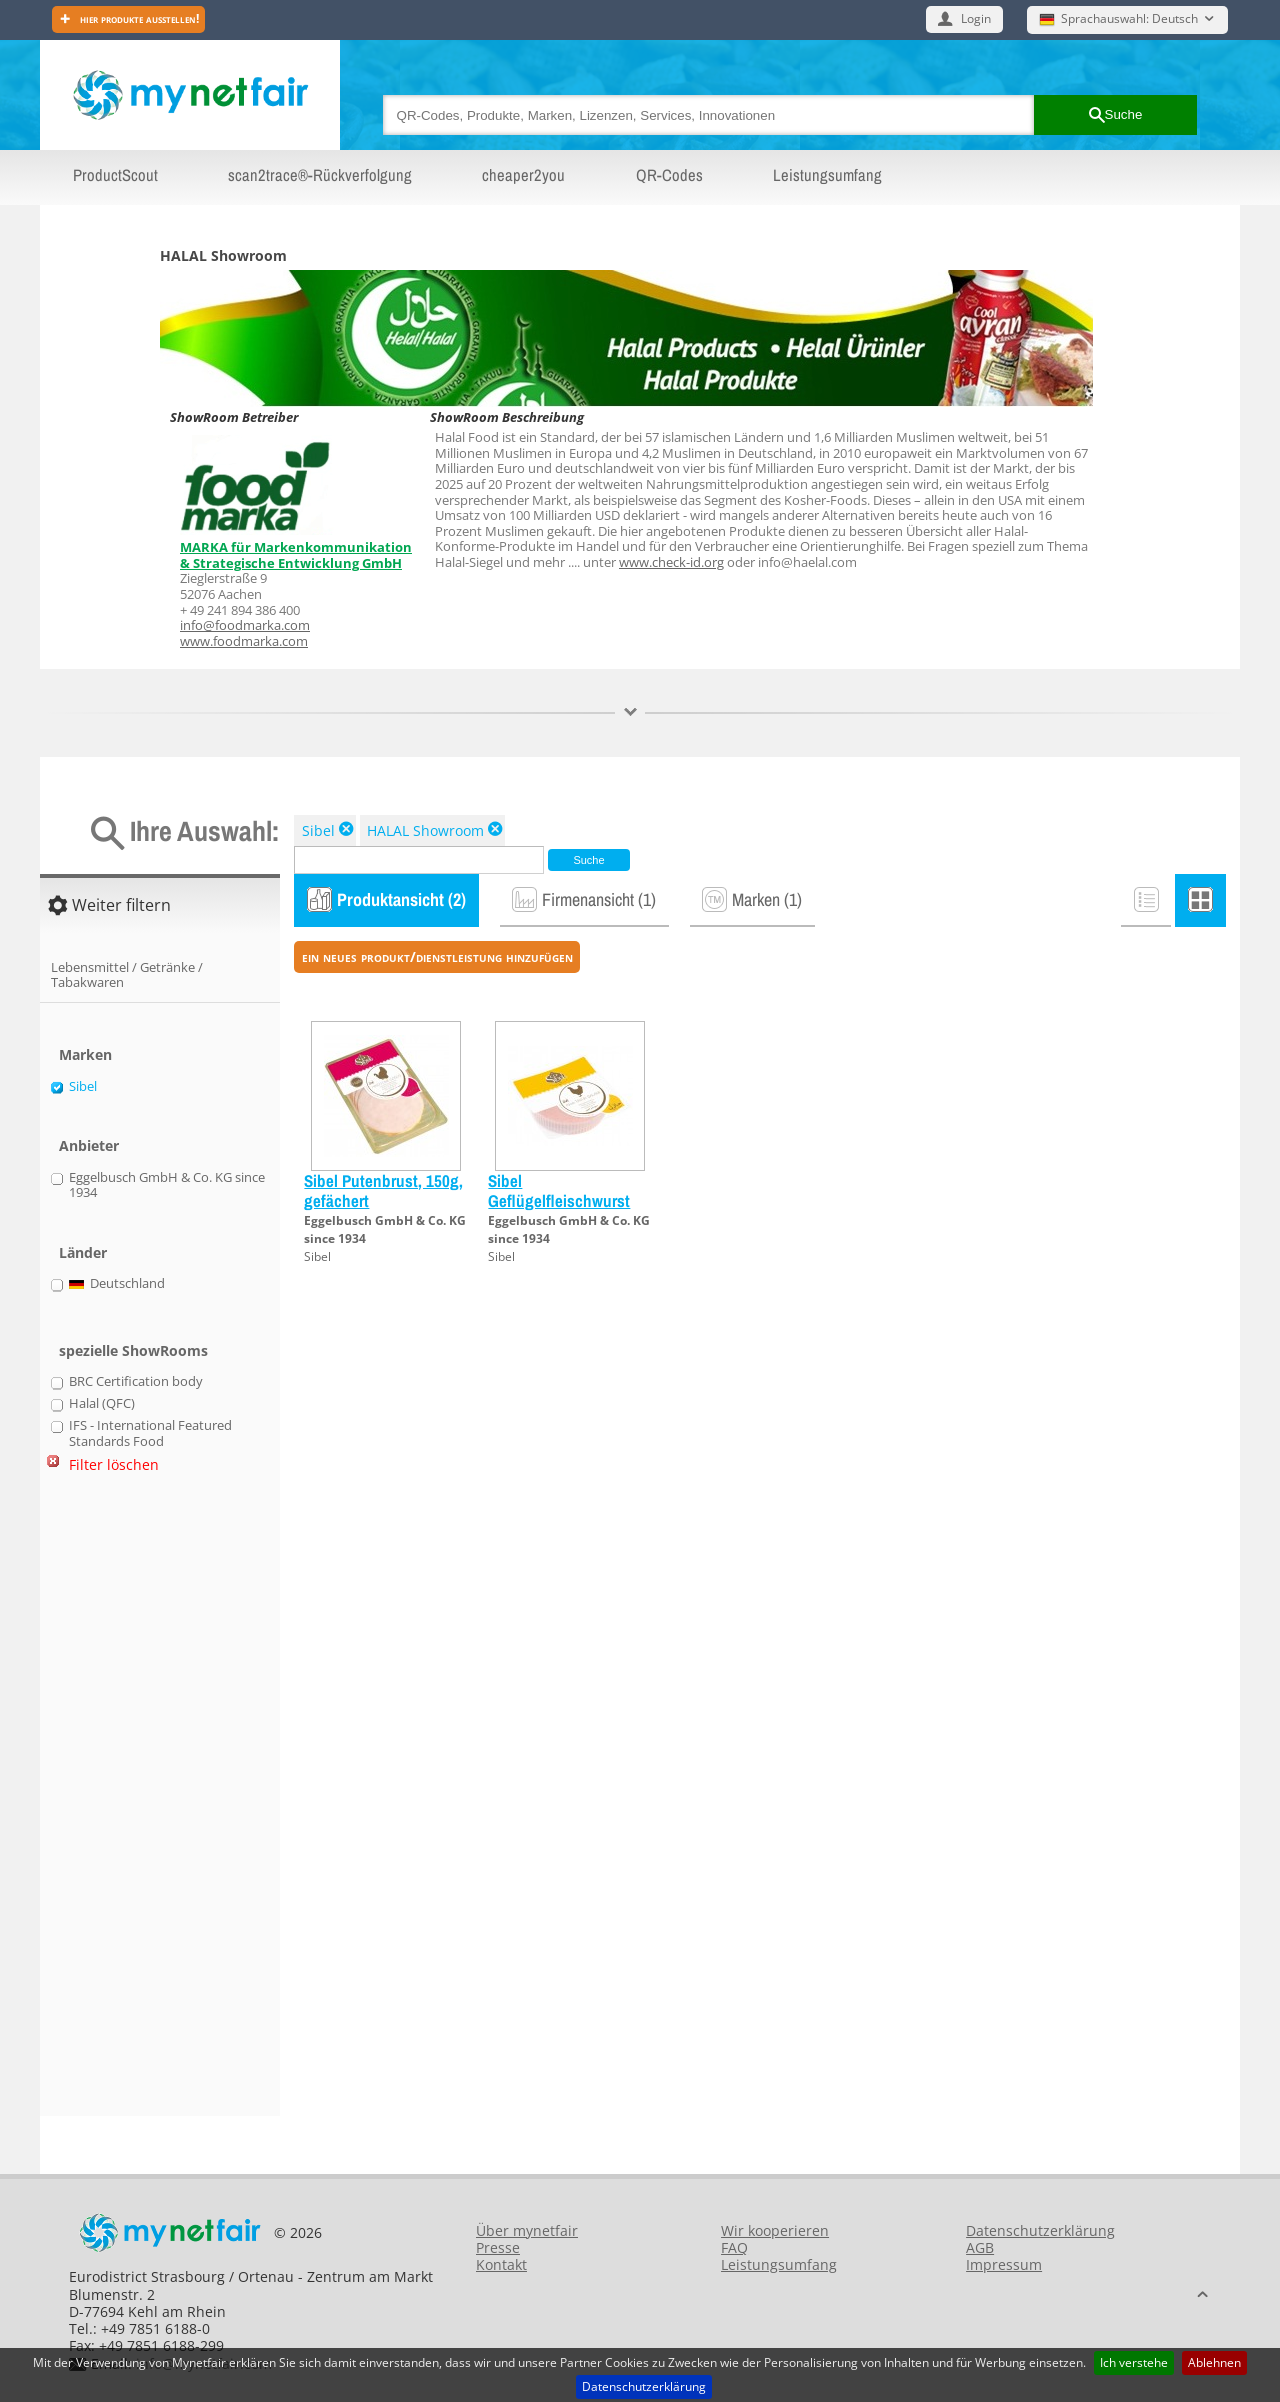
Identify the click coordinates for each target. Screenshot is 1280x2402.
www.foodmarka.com (244, 641)
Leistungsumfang (827, 175)
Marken (85, 1054)
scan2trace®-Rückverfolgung (320, 175)
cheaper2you (523, 175)
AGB (980, 2247)
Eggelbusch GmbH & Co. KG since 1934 (167, 1185)
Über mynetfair (527, 2230)
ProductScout (115, 175)
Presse (498, 2247)
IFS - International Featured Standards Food (150, 1433)
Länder (83, 1252)
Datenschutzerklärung (644, 2386)
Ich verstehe (1134, 2362)
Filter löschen (114, 1464)
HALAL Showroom (425, 830)
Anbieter (89, 1145)
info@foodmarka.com (245, 625)
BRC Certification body (136, 1382)
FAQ (734, 2247)
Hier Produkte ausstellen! (138, 18)
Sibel (318, 830)
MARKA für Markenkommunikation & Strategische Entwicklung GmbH (296, 555)
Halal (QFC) (102, 1404)
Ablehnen (1214, 2362)
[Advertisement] (130, 1803)
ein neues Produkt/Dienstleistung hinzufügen (437, 956)
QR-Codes (669, 175)
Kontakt (501, 2264)
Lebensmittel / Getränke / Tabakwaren (127, 975)
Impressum (1004, 2264)
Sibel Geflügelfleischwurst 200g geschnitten (559, 1201)
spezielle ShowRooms (133, 1350)
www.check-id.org (671, 562)
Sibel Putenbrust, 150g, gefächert (383, 1190)
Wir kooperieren (775, 2230)
